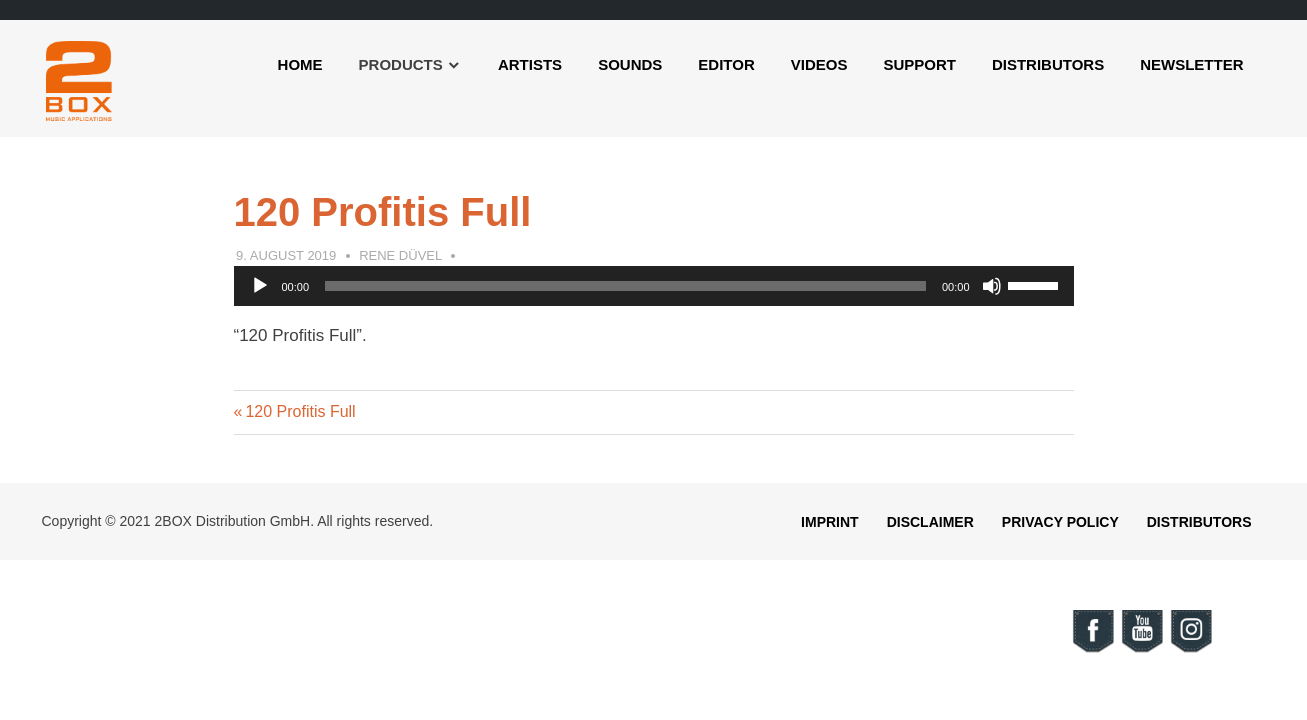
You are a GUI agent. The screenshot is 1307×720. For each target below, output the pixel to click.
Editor (726, 64)
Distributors (1048, 64)
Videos (819, 64)
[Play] (260, 286)
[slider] (625, 286)
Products (401, 64)
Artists (530, 64)
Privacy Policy (1060, 522)
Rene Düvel (400, 255)
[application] (654, 286)
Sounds (630, 64)
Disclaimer (930, 522)
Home (300, 64)
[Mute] (992, 286)
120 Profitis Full (299, 411)
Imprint (830, 522)
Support (919, 64)
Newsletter (1191, 64)
